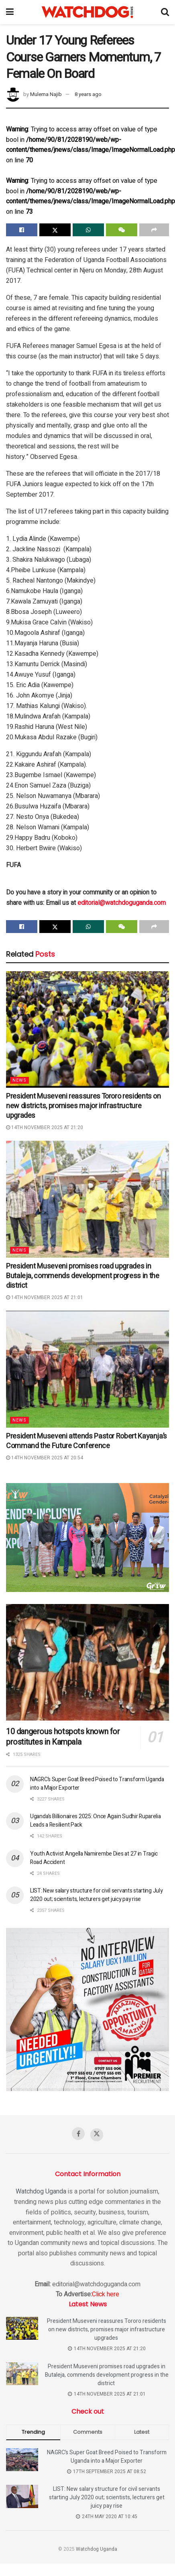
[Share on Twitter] (55, 229)
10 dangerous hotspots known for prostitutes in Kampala (63, 1737)
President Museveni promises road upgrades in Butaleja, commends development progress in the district (82, 1276)
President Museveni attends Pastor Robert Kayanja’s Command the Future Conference (86, 1441)
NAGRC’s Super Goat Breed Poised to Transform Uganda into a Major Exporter (107, 2456)
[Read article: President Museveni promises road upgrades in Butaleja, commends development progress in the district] (87, 1199)
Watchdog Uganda (41, 2191)
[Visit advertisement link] (87, 1537)
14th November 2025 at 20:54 (44, 1457)
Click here (105, 2294)
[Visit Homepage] (87, 12)
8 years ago (88, 94)
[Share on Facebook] (21, 229)
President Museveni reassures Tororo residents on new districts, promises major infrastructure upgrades (83, 1106)
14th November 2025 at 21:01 (44, 1297)
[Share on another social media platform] (154, 229)
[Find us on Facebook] (78, 2133)
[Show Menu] (10, 12)
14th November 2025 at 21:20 (44, 1127)
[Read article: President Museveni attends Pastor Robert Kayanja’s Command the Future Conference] (87, 1369)
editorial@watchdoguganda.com (121, 903)
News (19, 1080)
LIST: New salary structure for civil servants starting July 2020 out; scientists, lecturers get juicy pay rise (96, 1894)
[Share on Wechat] (121, 229)
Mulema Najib (46, 94)
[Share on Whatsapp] (88, 229)
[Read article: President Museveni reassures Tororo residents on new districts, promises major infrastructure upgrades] (87, 1029)
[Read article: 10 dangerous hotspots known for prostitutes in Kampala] (87, 1662)
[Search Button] (165, 12)
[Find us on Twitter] (96, 2134)
